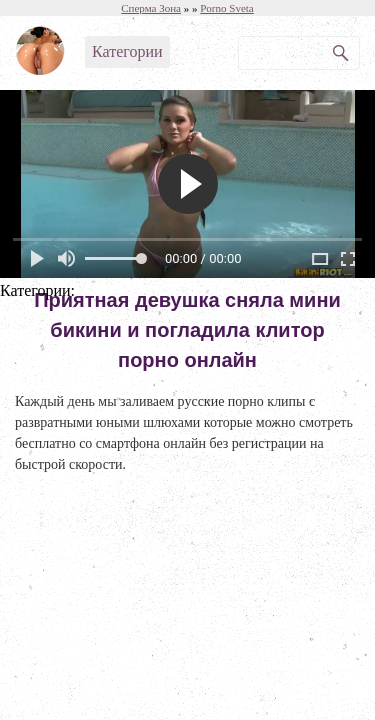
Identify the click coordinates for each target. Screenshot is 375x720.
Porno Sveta (226, 8)
